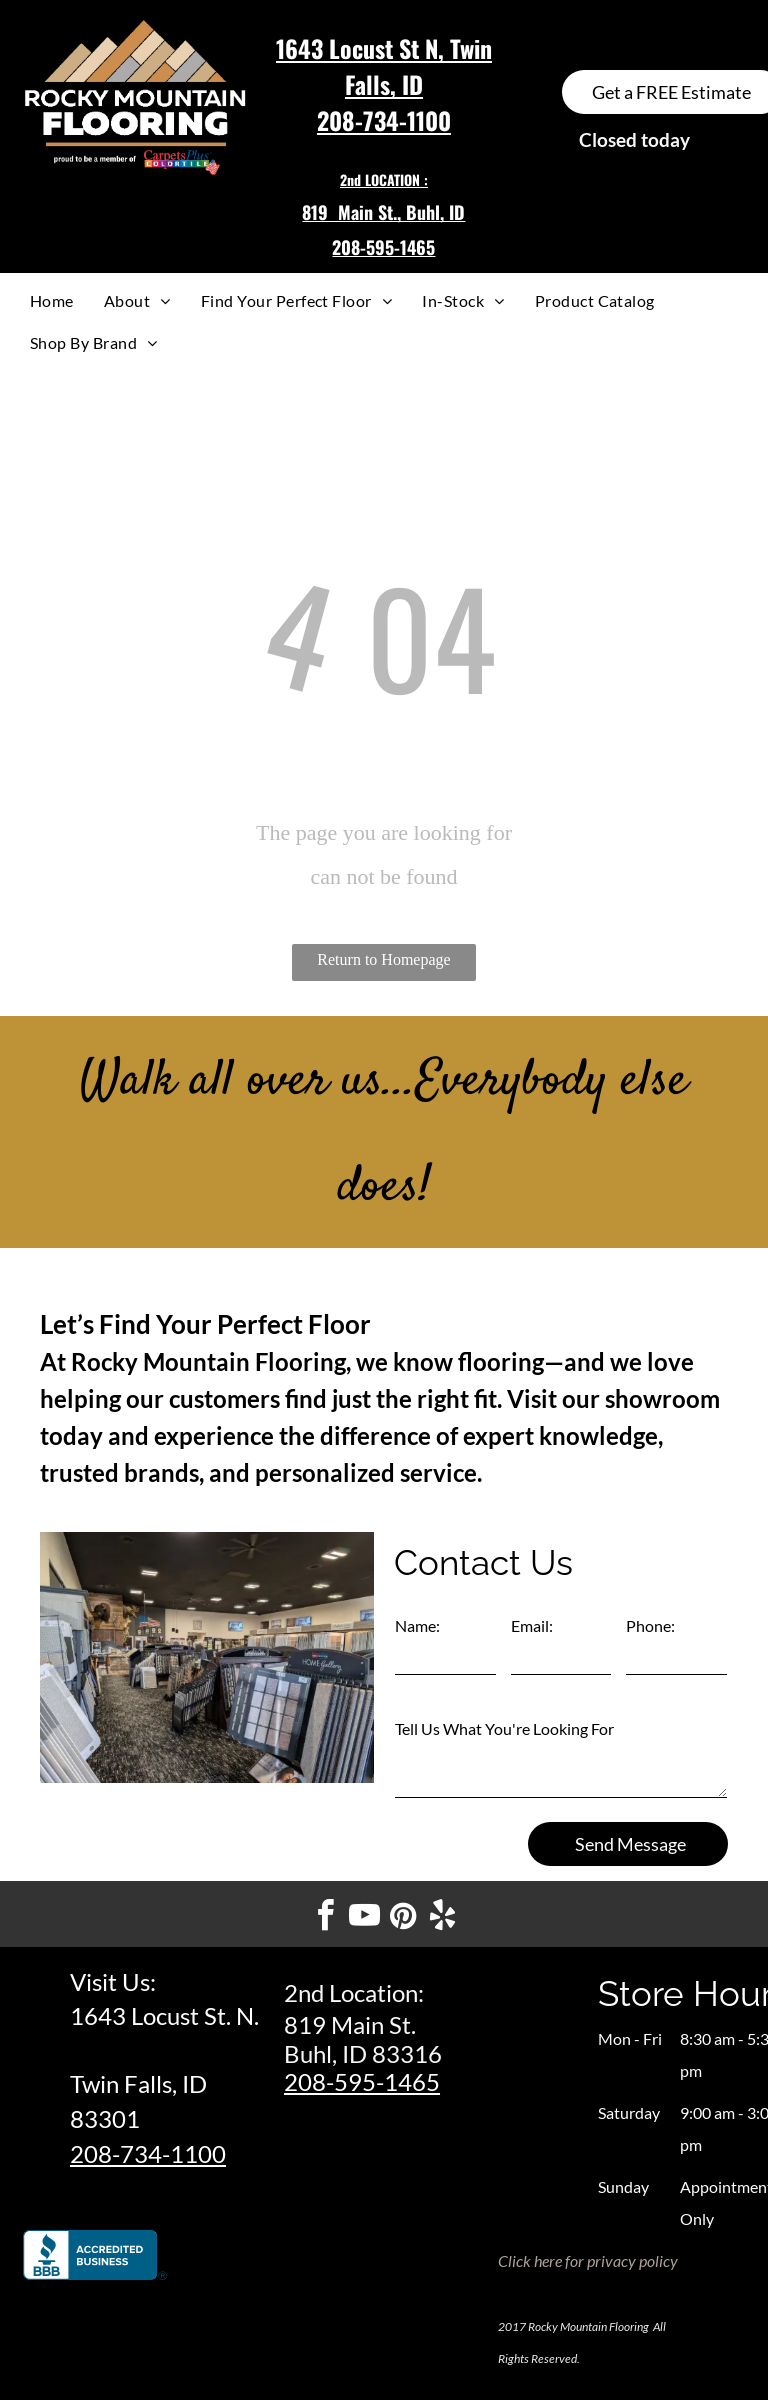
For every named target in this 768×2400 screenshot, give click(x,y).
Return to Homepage (383, 959)
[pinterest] (404, 1918)
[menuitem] (52, 301)
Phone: (650, 1625)
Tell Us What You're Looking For (504, 1728)
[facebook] (326, 1918)
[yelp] (443, 1918)
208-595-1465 (362, 2081)
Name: (417, 1625)
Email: (532, 1625)
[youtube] (365, 1918)
